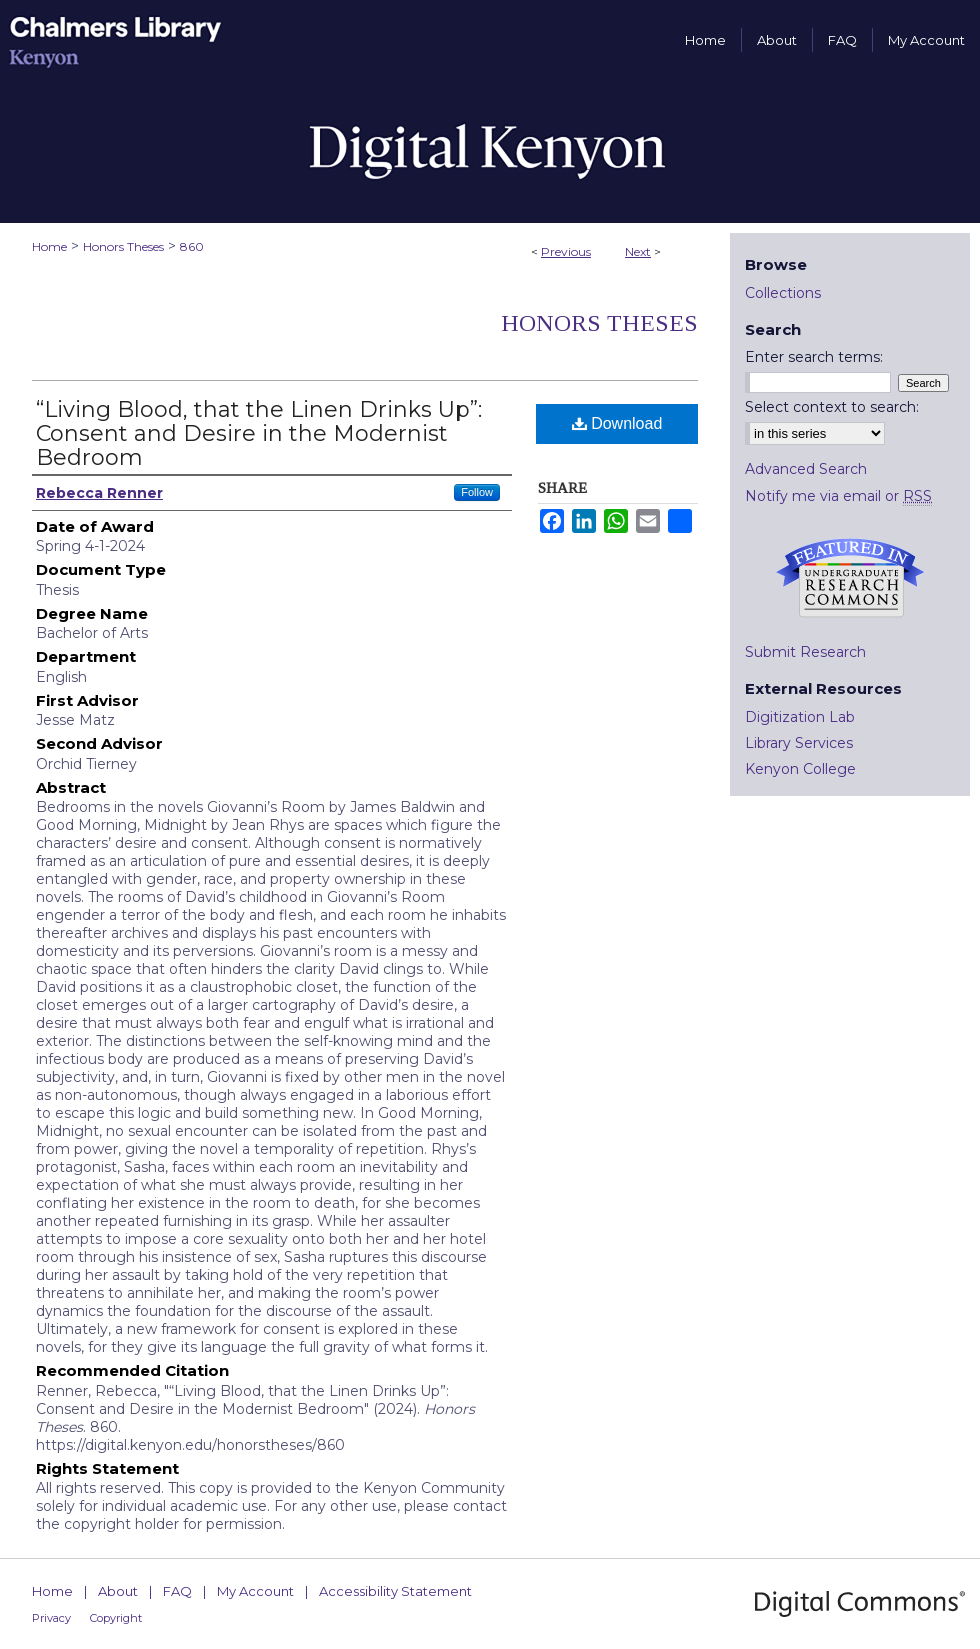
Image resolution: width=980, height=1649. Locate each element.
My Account (255, 1591)
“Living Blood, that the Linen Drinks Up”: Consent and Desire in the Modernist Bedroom (259, 433)
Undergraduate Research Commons (850, 578)
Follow (477, 492)
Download (617, 423)
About (118, 1591)
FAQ (177, 1591)
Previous (566, 251)
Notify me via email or (838, 496)
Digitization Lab (800, 717)
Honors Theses (123, 246)
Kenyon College (800, 769)
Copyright (116, 1618)
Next (638, 251)
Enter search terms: (814, 357)
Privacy (51, 1618)
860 (192, 246)
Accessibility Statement (395, 1591)
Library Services (799, 743)
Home (49, 246)
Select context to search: (832, 407)
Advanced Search (806, 469)
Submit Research (805, 652)
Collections (783, 293)
